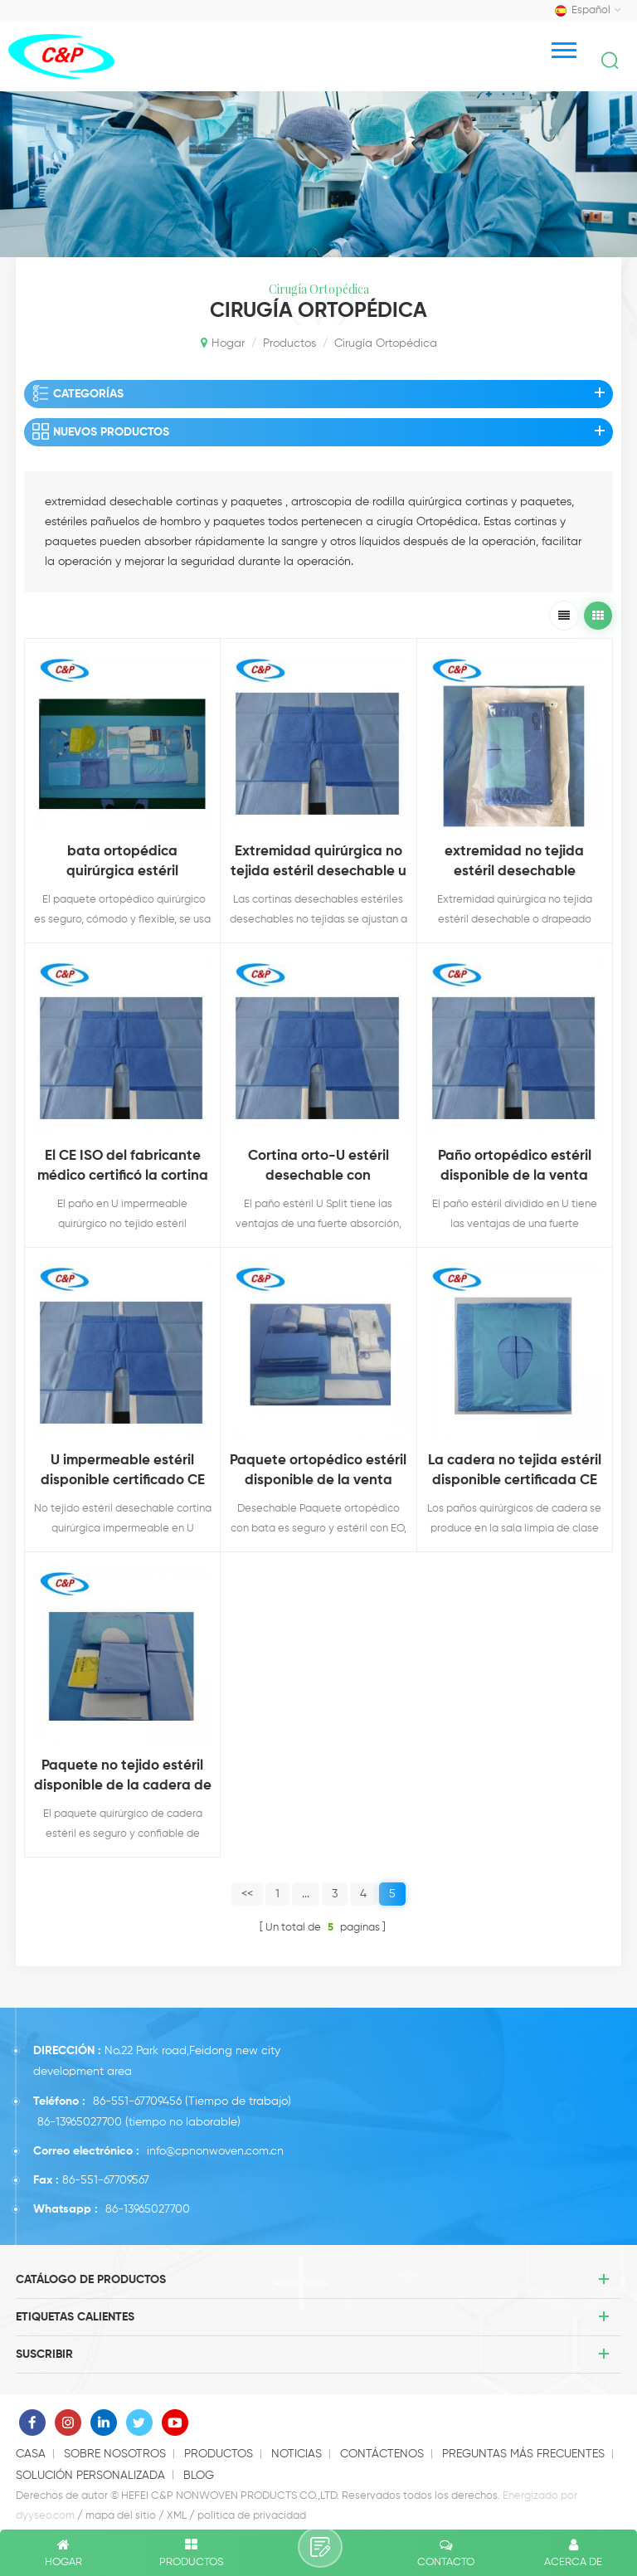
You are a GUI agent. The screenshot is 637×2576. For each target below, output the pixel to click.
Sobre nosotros (115, 2454)
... (305, 1894)
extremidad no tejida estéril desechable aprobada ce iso (514, 863)
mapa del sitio (120, 2515)
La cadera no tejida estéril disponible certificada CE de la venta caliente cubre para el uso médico (514, 1472)
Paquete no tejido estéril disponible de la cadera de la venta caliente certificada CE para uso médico (123, 1777)
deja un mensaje (320, 2547)
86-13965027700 (79, 2122)
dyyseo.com (45, 2515)
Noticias (296, 2454)
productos (289, 343)
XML (177, 2515)
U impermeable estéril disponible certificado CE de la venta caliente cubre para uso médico (123, 1472)
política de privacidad (251, 2515)
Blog (198, 2475)
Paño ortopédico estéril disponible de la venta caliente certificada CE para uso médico (514, 1167)
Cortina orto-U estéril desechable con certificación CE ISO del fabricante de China (318, 1167)
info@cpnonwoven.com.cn (215, 2151)
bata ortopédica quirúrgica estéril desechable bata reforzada (123, 863)
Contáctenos (382, 2454)
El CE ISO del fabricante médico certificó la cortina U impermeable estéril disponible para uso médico (122, 1167)
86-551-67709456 (137, 2101)
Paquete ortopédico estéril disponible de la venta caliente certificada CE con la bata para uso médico (318, 1472)
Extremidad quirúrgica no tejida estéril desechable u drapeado (318, 863)
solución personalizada (90, 2475)
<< (247, 1894)
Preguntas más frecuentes (523, 2454)
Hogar (223, 342)
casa (31, 2454)
